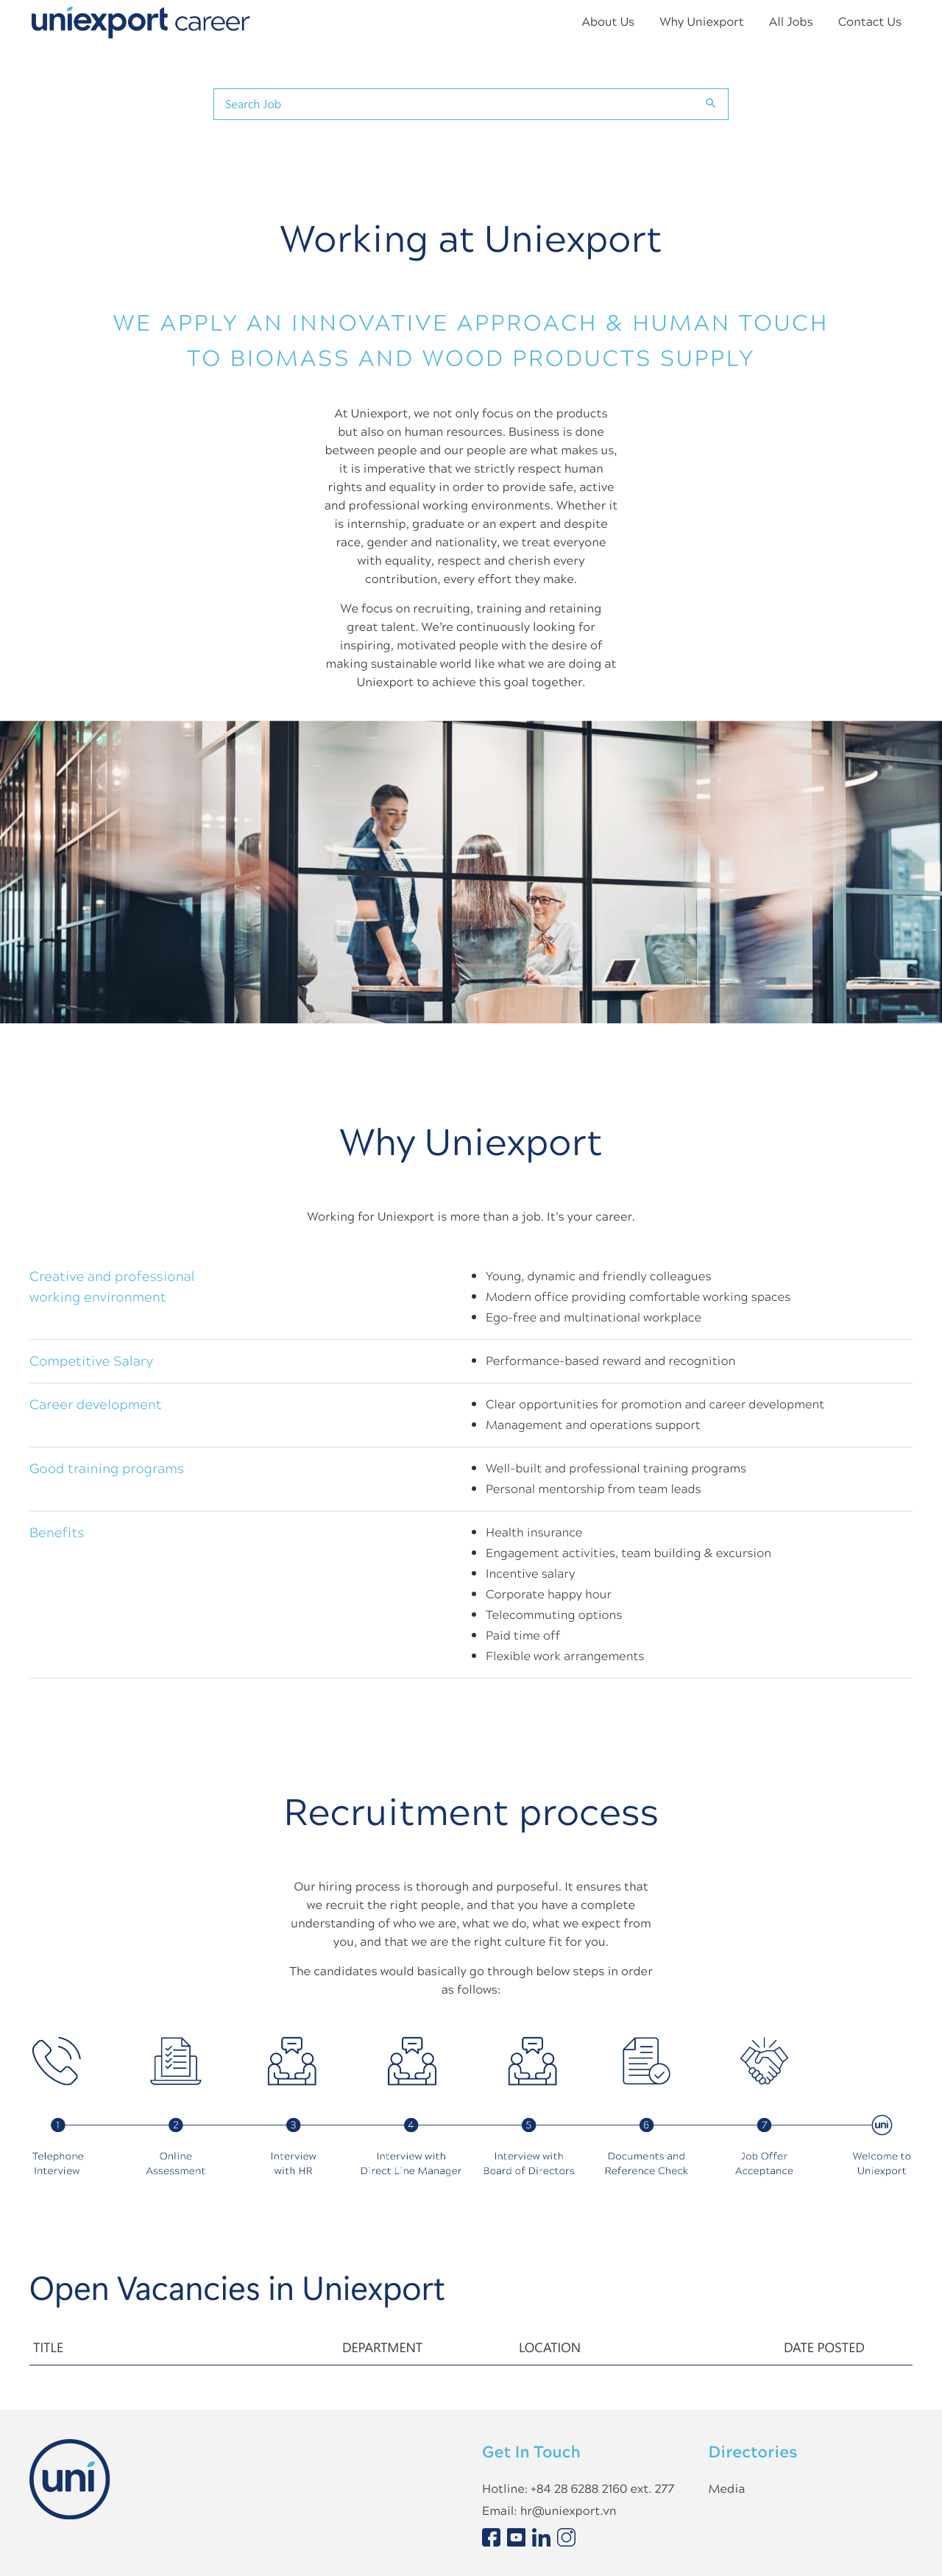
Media (727, 2489)
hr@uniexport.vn (568, 2511)
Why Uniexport (701, 22)
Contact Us (870, 22)
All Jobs (791, 22)
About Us (607, 22)
